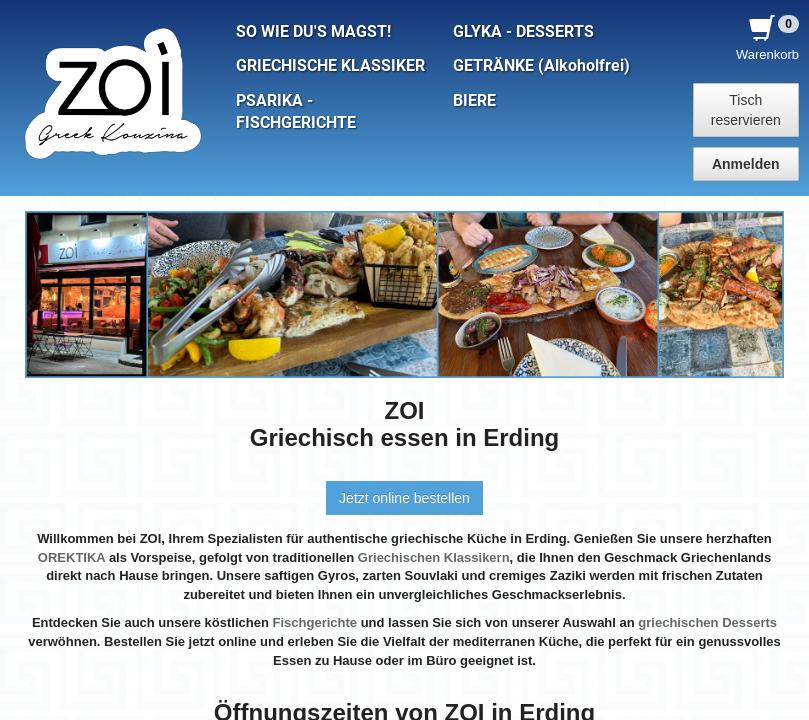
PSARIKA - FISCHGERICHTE (296, 112)
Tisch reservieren (746, 110)
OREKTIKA (71, 557)
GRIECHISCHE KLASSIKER (330, 66)
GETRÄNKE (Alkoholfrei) (541, 66)
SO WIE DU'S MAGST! (313, 32)
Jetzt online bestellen (404, 498)
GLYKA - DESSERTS (523, 32)
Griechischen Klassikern (434, 557)
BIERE (474, 101)
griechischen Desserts (707, 622)
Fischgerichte (315, 622)
